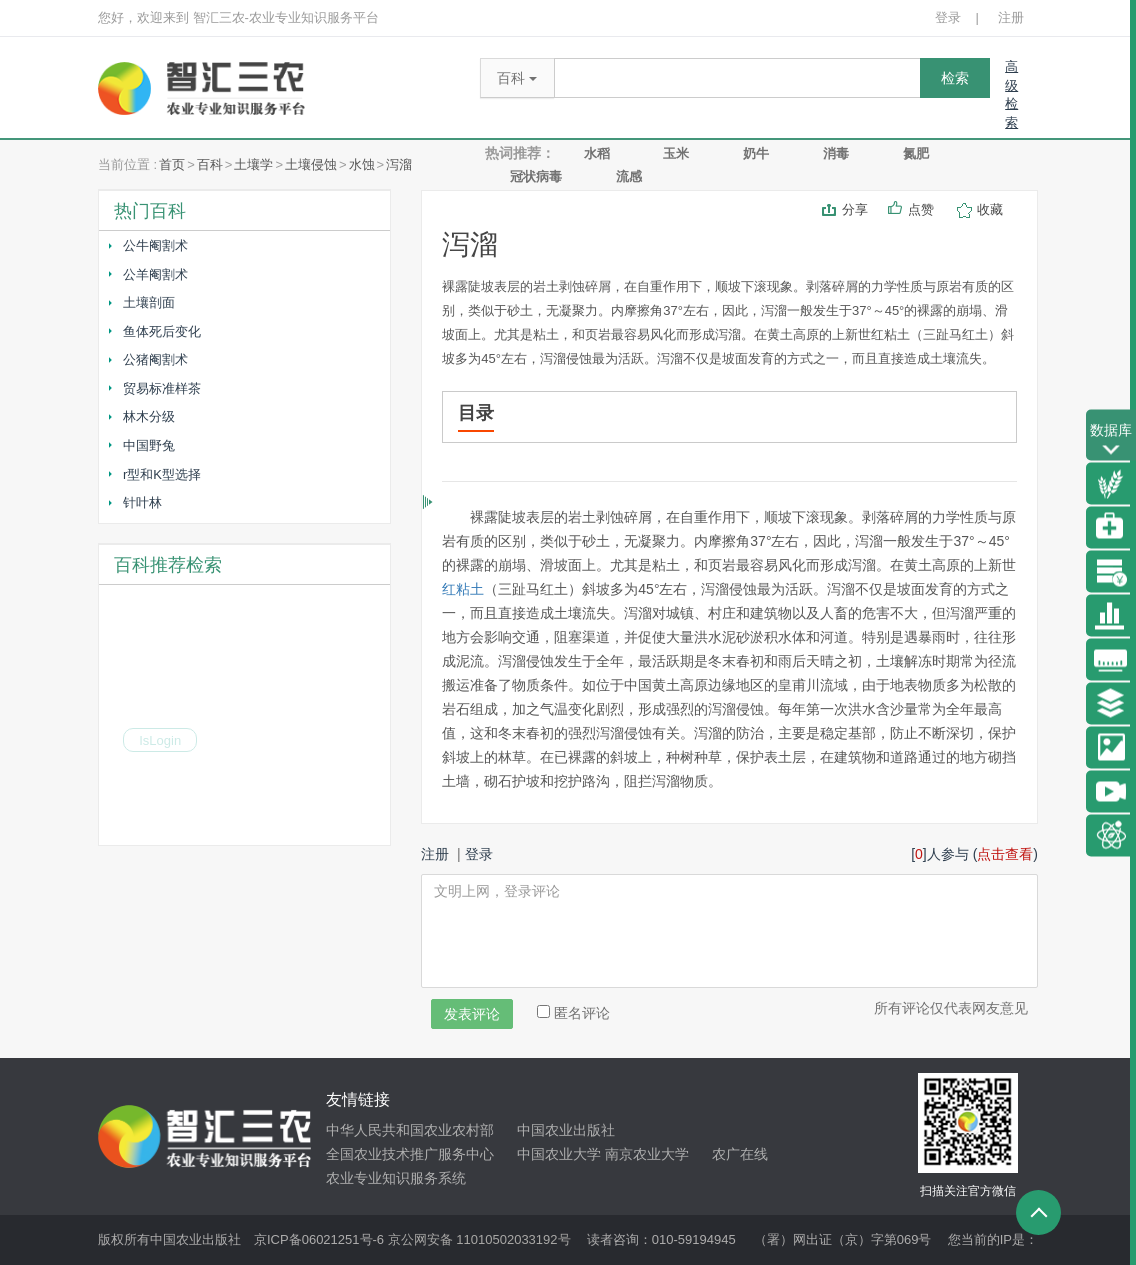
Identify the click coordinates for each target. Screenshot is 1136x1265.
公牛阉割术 (155, 245)
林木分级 (149, 416)
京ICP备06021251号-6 (319, 1239)
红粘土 (463, 589)
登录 (948, 17)
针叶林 (142, 502)
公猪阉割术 (155, 359)
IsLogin (160, 742)
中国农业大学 (559, 1154)
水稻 (597, 153)
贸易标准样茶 (162, 388)
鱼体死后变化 (162, 331)
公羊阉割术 (155, 274)
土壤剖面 (149, 302)
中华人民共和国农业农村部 (410, 1130)
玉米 (676, 153)
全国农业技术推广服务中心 (410, 1154)
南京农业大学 (647, 1154)
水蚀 (362, 164)
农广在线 (740, 1154)
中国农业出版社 (566, 1130)
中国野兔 (149, 445)
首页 (172, 164)
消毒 (836, 153)
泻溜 (399, 164)
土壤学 (253, 164)
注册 (1011, 17)
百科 (210, 164)
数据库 (1111, 440)
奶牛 (756, 153)
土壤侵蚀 (311, 164)
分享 (855, 209)
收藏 (992, 209)
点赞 (923, 209)
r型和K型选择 (162, 474)
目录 (476, 413)
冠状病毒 (536, 176)
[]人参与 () (974, 854)
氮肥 (916, 153)
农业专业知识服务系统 (396, 1178)
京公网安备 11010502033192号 (479, 1239)
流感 (629, 176)
